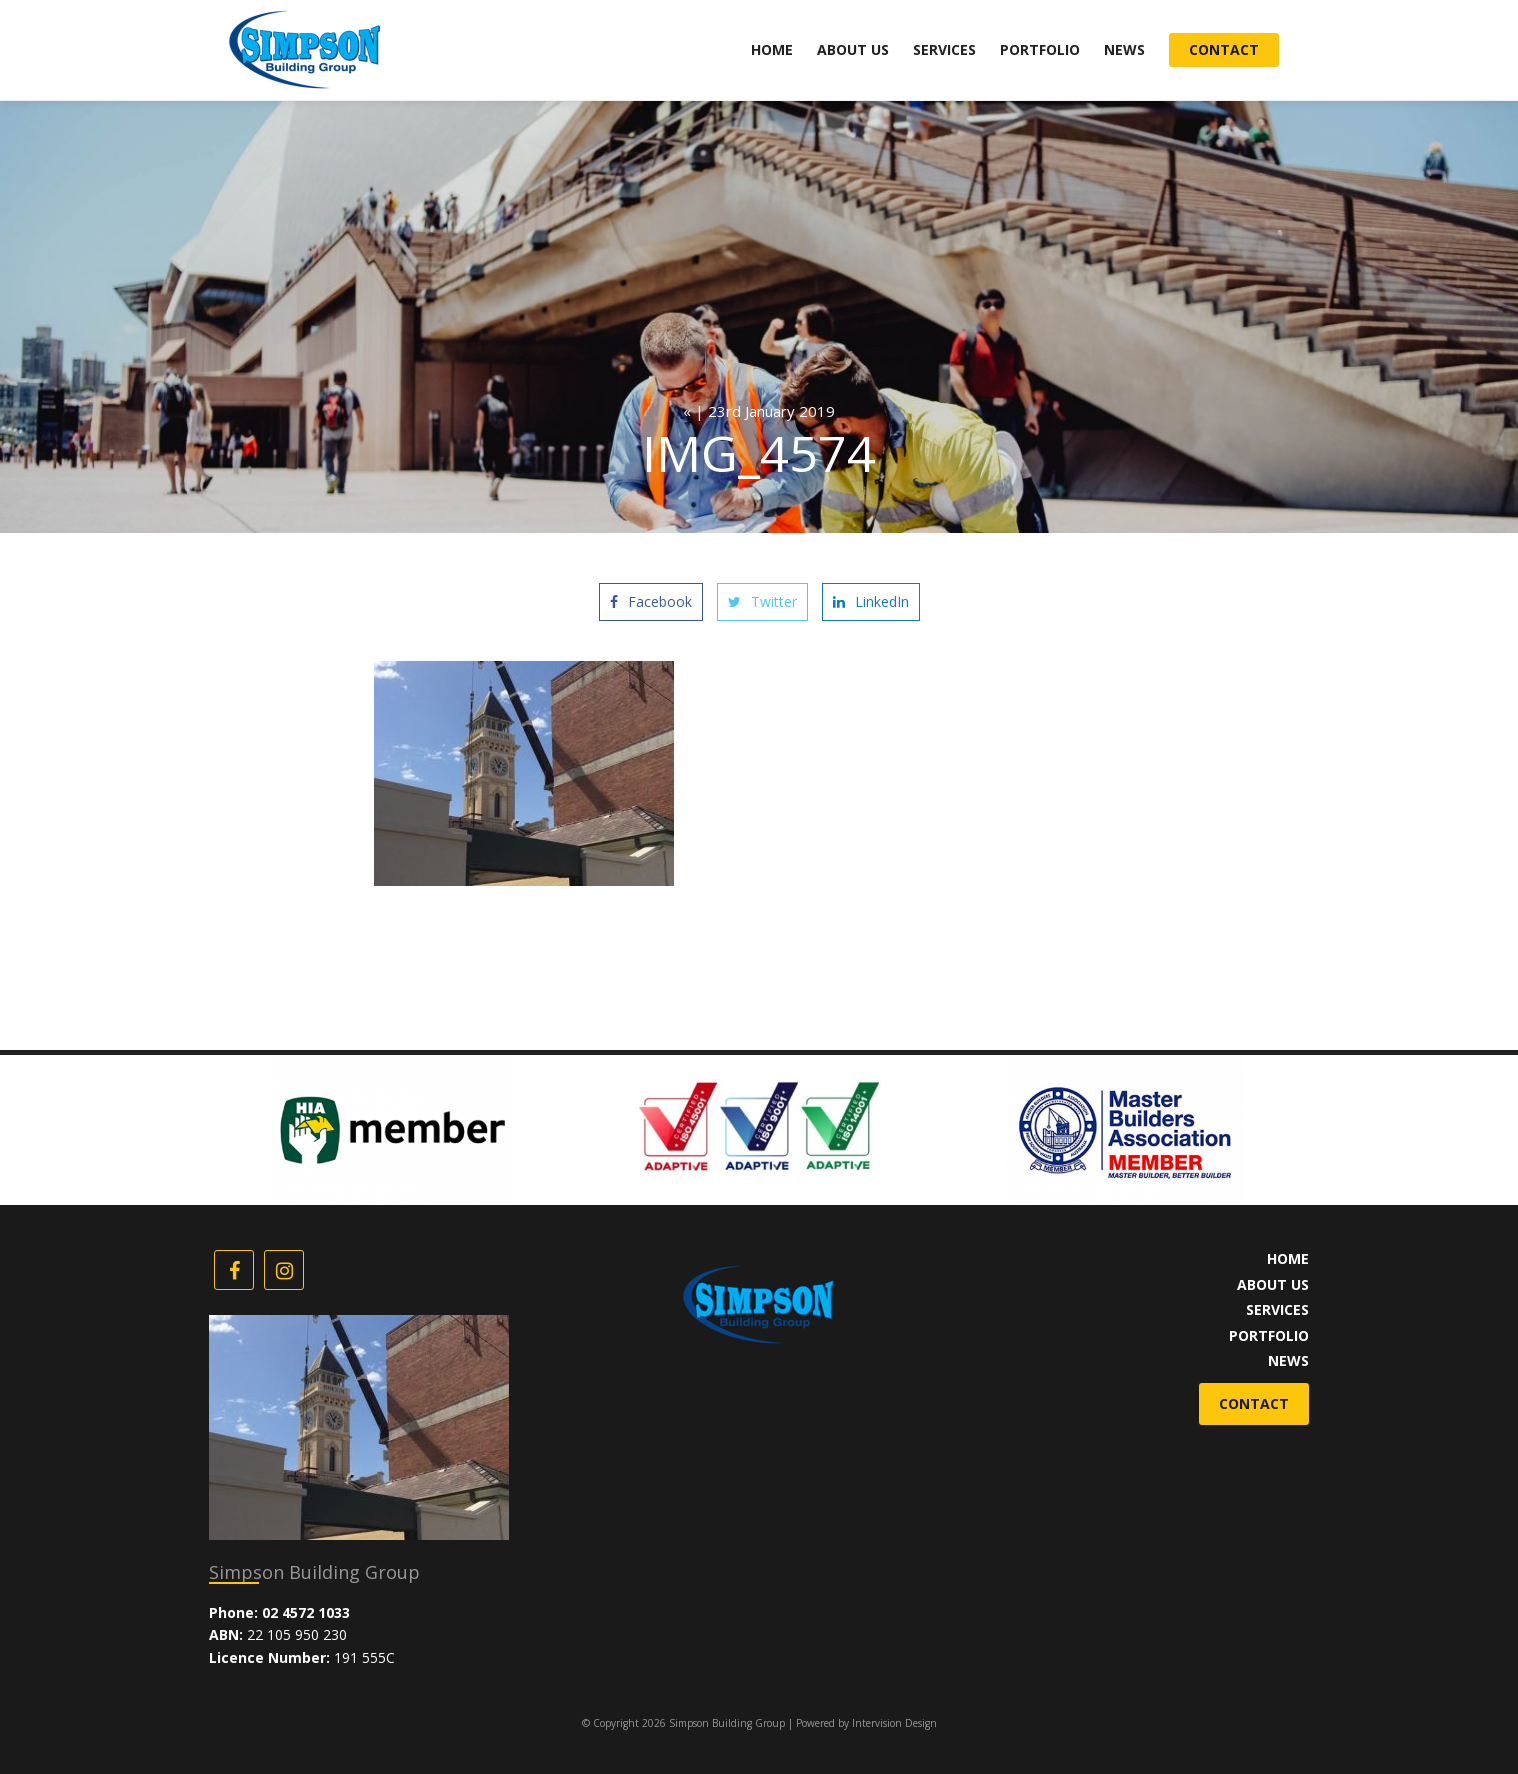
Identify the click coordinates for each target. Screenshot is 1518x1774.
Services (944, 49)
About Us (853, 49)
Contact (1224, 49)
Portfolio (1040, 49)
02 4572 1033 (306, 1612)
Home (772, 49)
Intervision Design (894, 1723)
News (1124, 49)
